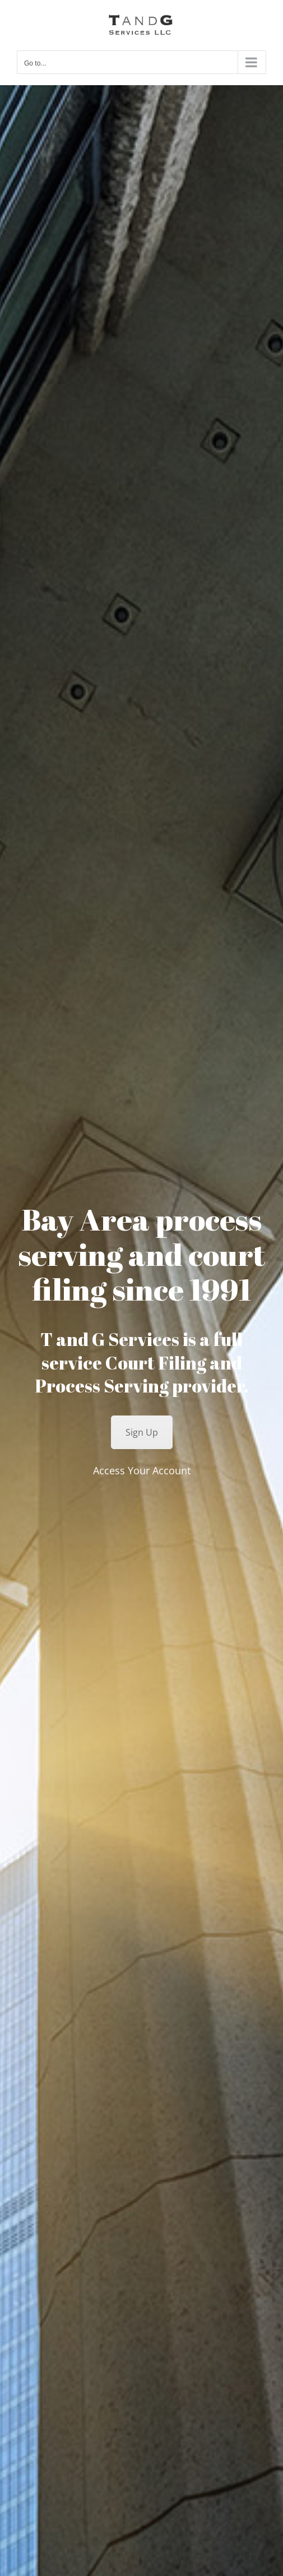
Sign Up (142, 1432)
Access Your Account (142, 1470)
